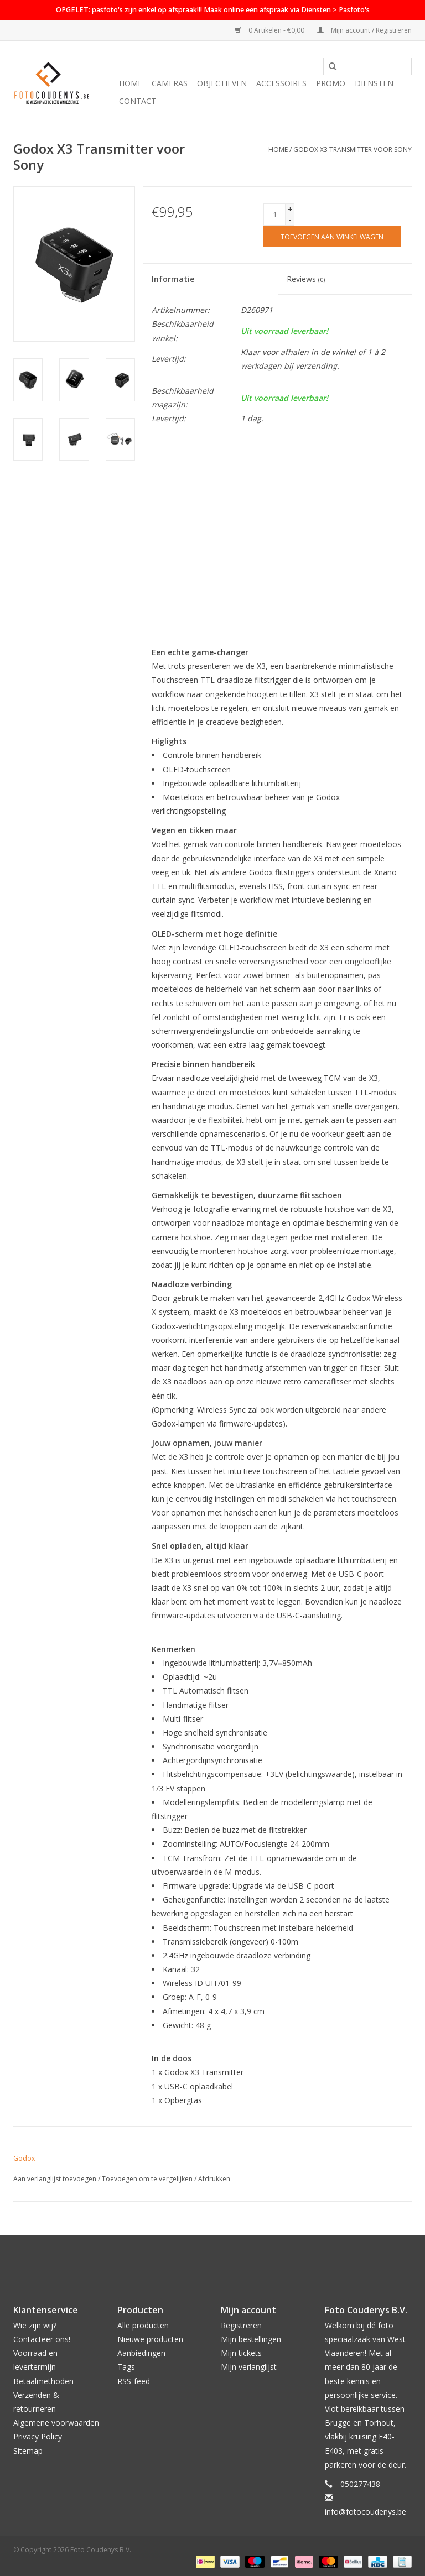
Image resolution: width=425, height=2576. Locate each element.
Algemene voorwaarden (56, 2422)
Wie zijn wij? (34, 2325)
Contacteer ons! (41, 2339)
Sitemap (28, 2451)
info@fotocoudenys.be (365, 2511)
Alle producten (143, 2325)
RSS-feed (133, 2381)
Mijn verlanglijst (249, 2366)
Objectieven (222, 83)
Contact (137, 101)
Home (130, 83)
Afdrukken (214, 2178)
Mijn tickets (241, 2353)
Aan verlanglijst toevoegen (54, 2178)
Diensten (374, 83)
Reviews (306, 279)
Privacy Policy (37, 2436)
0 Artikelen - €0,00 (270, 30)
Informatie (173, 279)
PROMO (330, 83)
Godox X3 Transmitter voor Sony (352, 149)
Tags (126, 2366)
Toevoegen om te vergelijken (148, 2178)
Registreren (241, 2325)
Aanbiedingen (141, 2353)
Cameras (170, 83)
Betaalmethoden (43, 2381)
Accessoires (281, 83)
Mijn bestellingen (251, 2339)
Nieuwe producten (150, 2339)
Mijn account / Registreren (364, 30)
